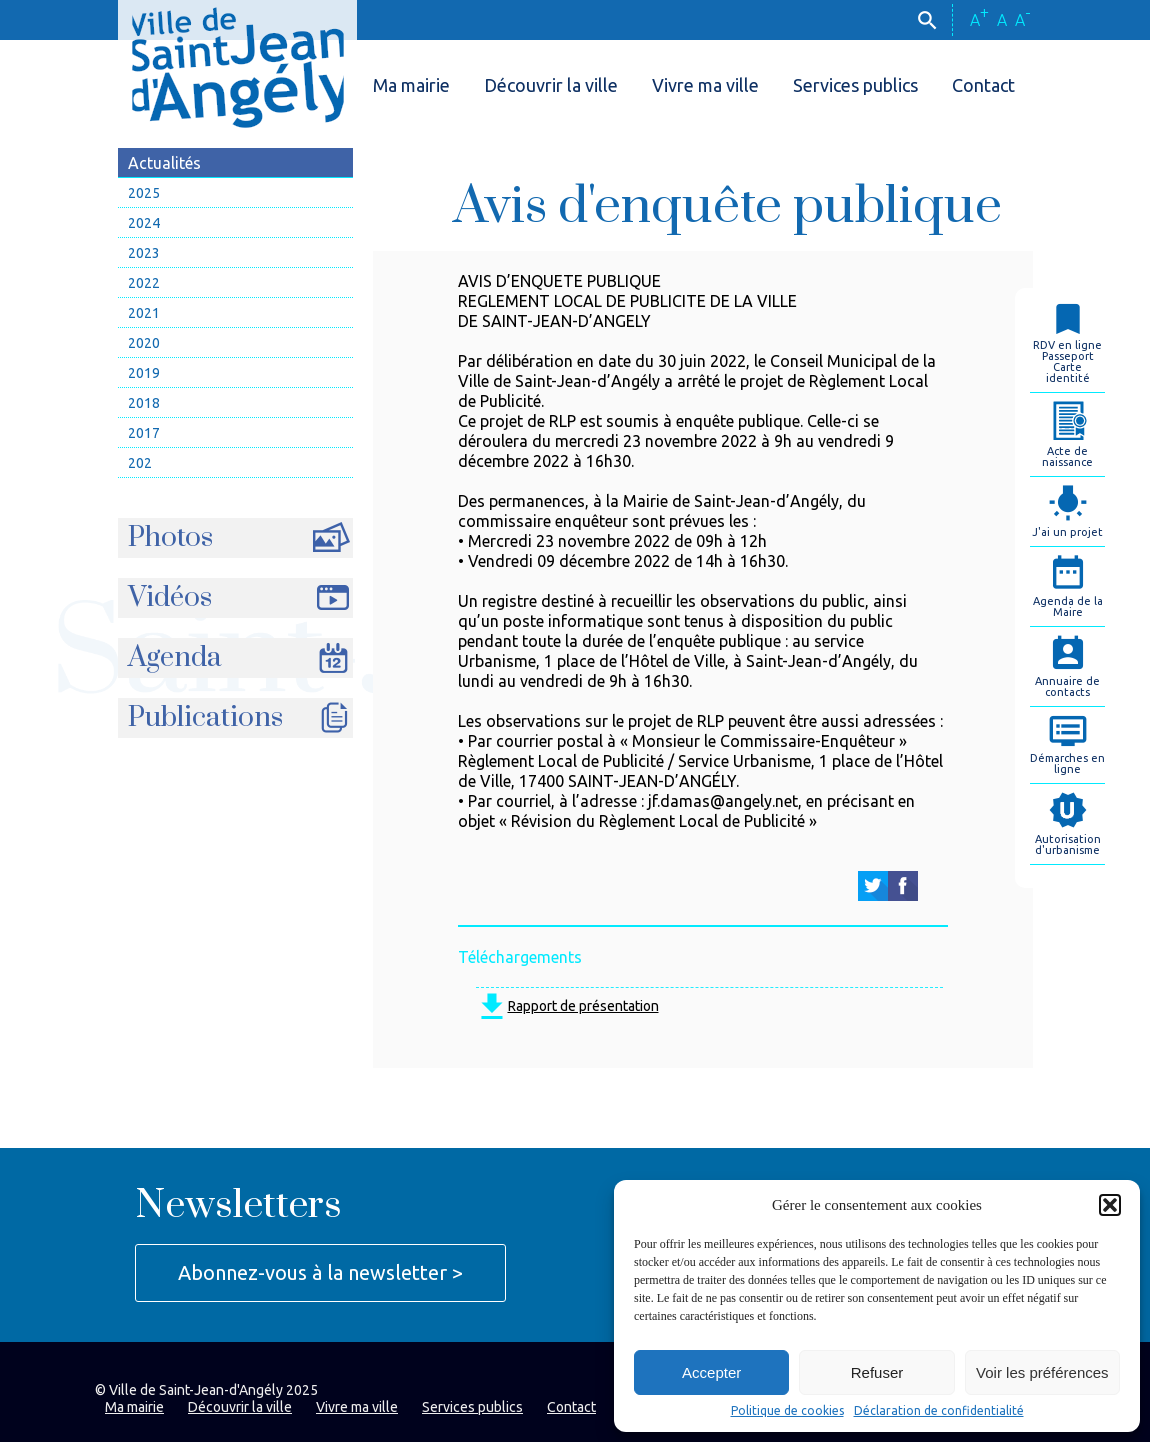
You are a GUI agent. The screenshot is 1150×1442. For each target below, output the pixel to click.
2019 (144, 373)
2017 (144, 433)
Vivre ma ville (705, 85)
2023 (144, 253)
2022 (144, 283)
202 (140, 463)
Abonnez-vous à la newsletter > (320, 1272)
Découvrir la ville (551, 85)
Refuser (877, 1372)
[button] (1110, 1205)
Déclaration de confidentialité (939, 1411)
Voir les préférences (1042, 1372)
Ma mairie (411, 85)
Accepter (711, 1372)
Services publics (855, 85)
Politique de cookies (787, 1411)
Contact (983, 85)
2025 (144, 193)
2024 (144, 223)
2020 (144, 343)
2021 (144, 313)
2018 (144, 403)
